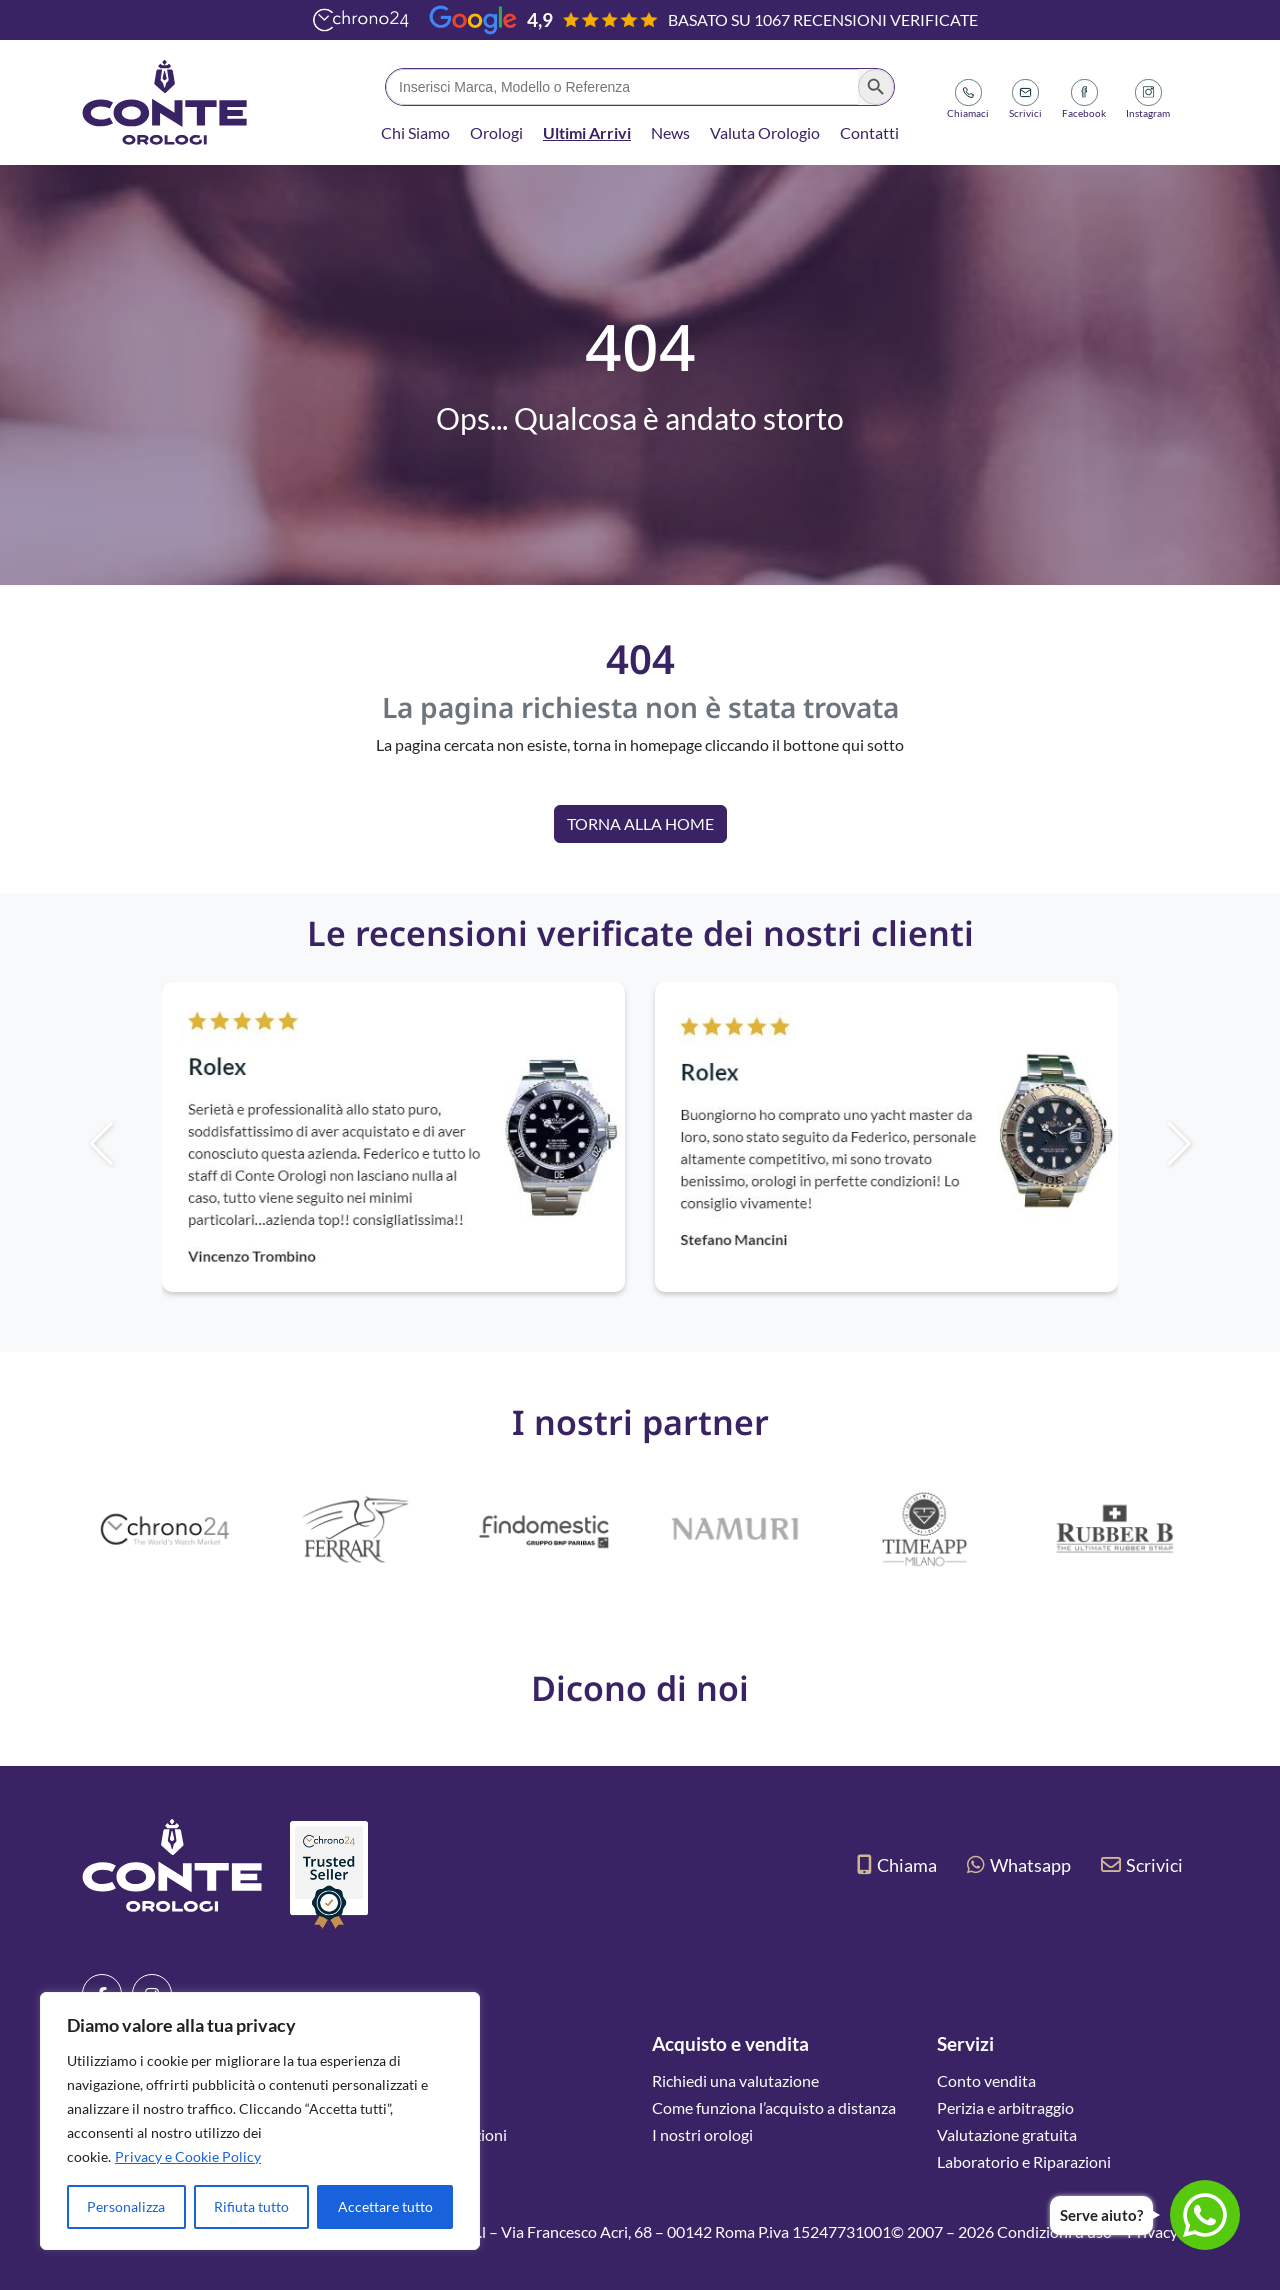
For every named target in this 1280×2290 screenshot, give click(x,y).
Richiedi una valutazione (735, 2080)
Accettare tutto (385, 2206)
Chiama (897, 1865)
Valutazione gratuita (1007, 2134)
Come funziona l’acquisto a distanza (774, 2107)
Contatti (869, 132)
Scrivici (1142, 1865)
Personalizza (126, 2206)
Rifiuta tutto (251, 2206)
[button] (1213, 1144)
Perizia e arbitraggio (1005, 2107)
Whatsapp (1019, 1865)
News (670, 132)
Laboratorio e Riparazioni (1024, 2161)
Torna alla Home (640, 823)
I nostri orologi (702, 2134)
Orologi (496, 132)
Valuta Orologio (765, 132)
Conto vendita (986, 2080)
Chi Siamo (415, 132)
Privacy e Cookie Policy (188, 2156)
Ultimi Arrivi (587, 132)
